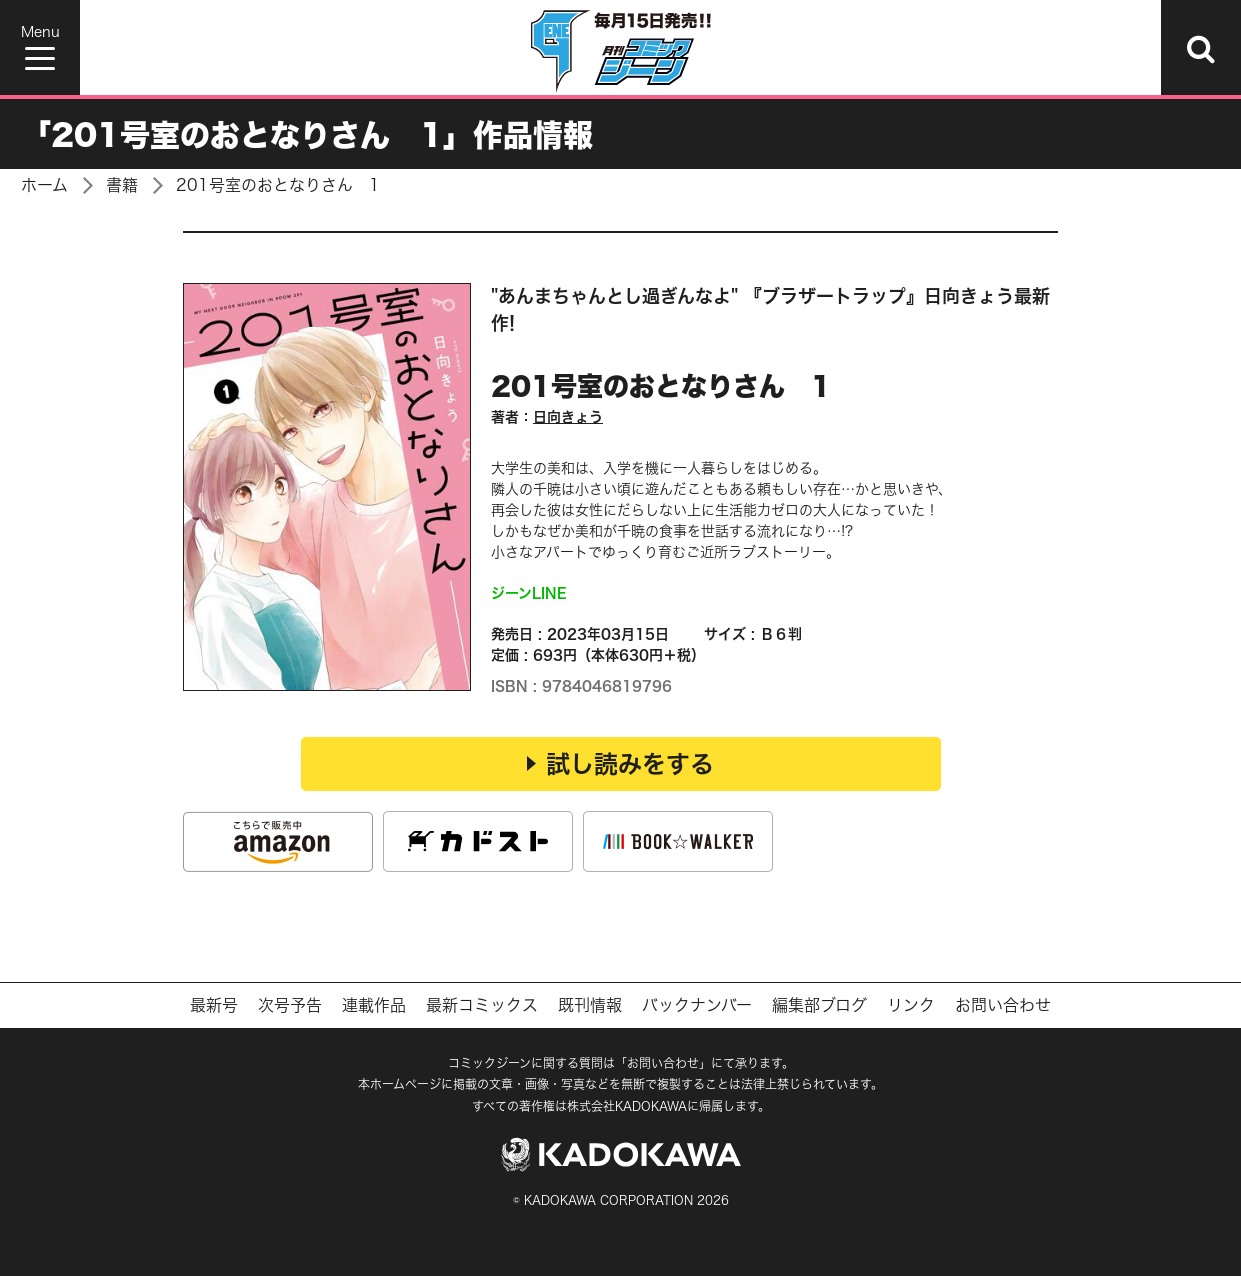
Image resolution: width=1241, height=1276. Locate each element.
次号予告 (290, 1005)
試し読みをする (620, 764)
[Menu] (40, 47)
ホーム (44, 185)
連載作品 (374, 1005)
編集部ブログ (819, 1005)
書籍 (122, 185)
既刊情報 (590, 1005)
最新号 (214, 1005)
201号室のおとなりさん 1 (278, 185)
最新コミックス (482, 1005)
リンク (911, 1005)
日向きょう (568, 416)
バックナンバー (697, 1005)
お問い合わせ (1003, 1005)
